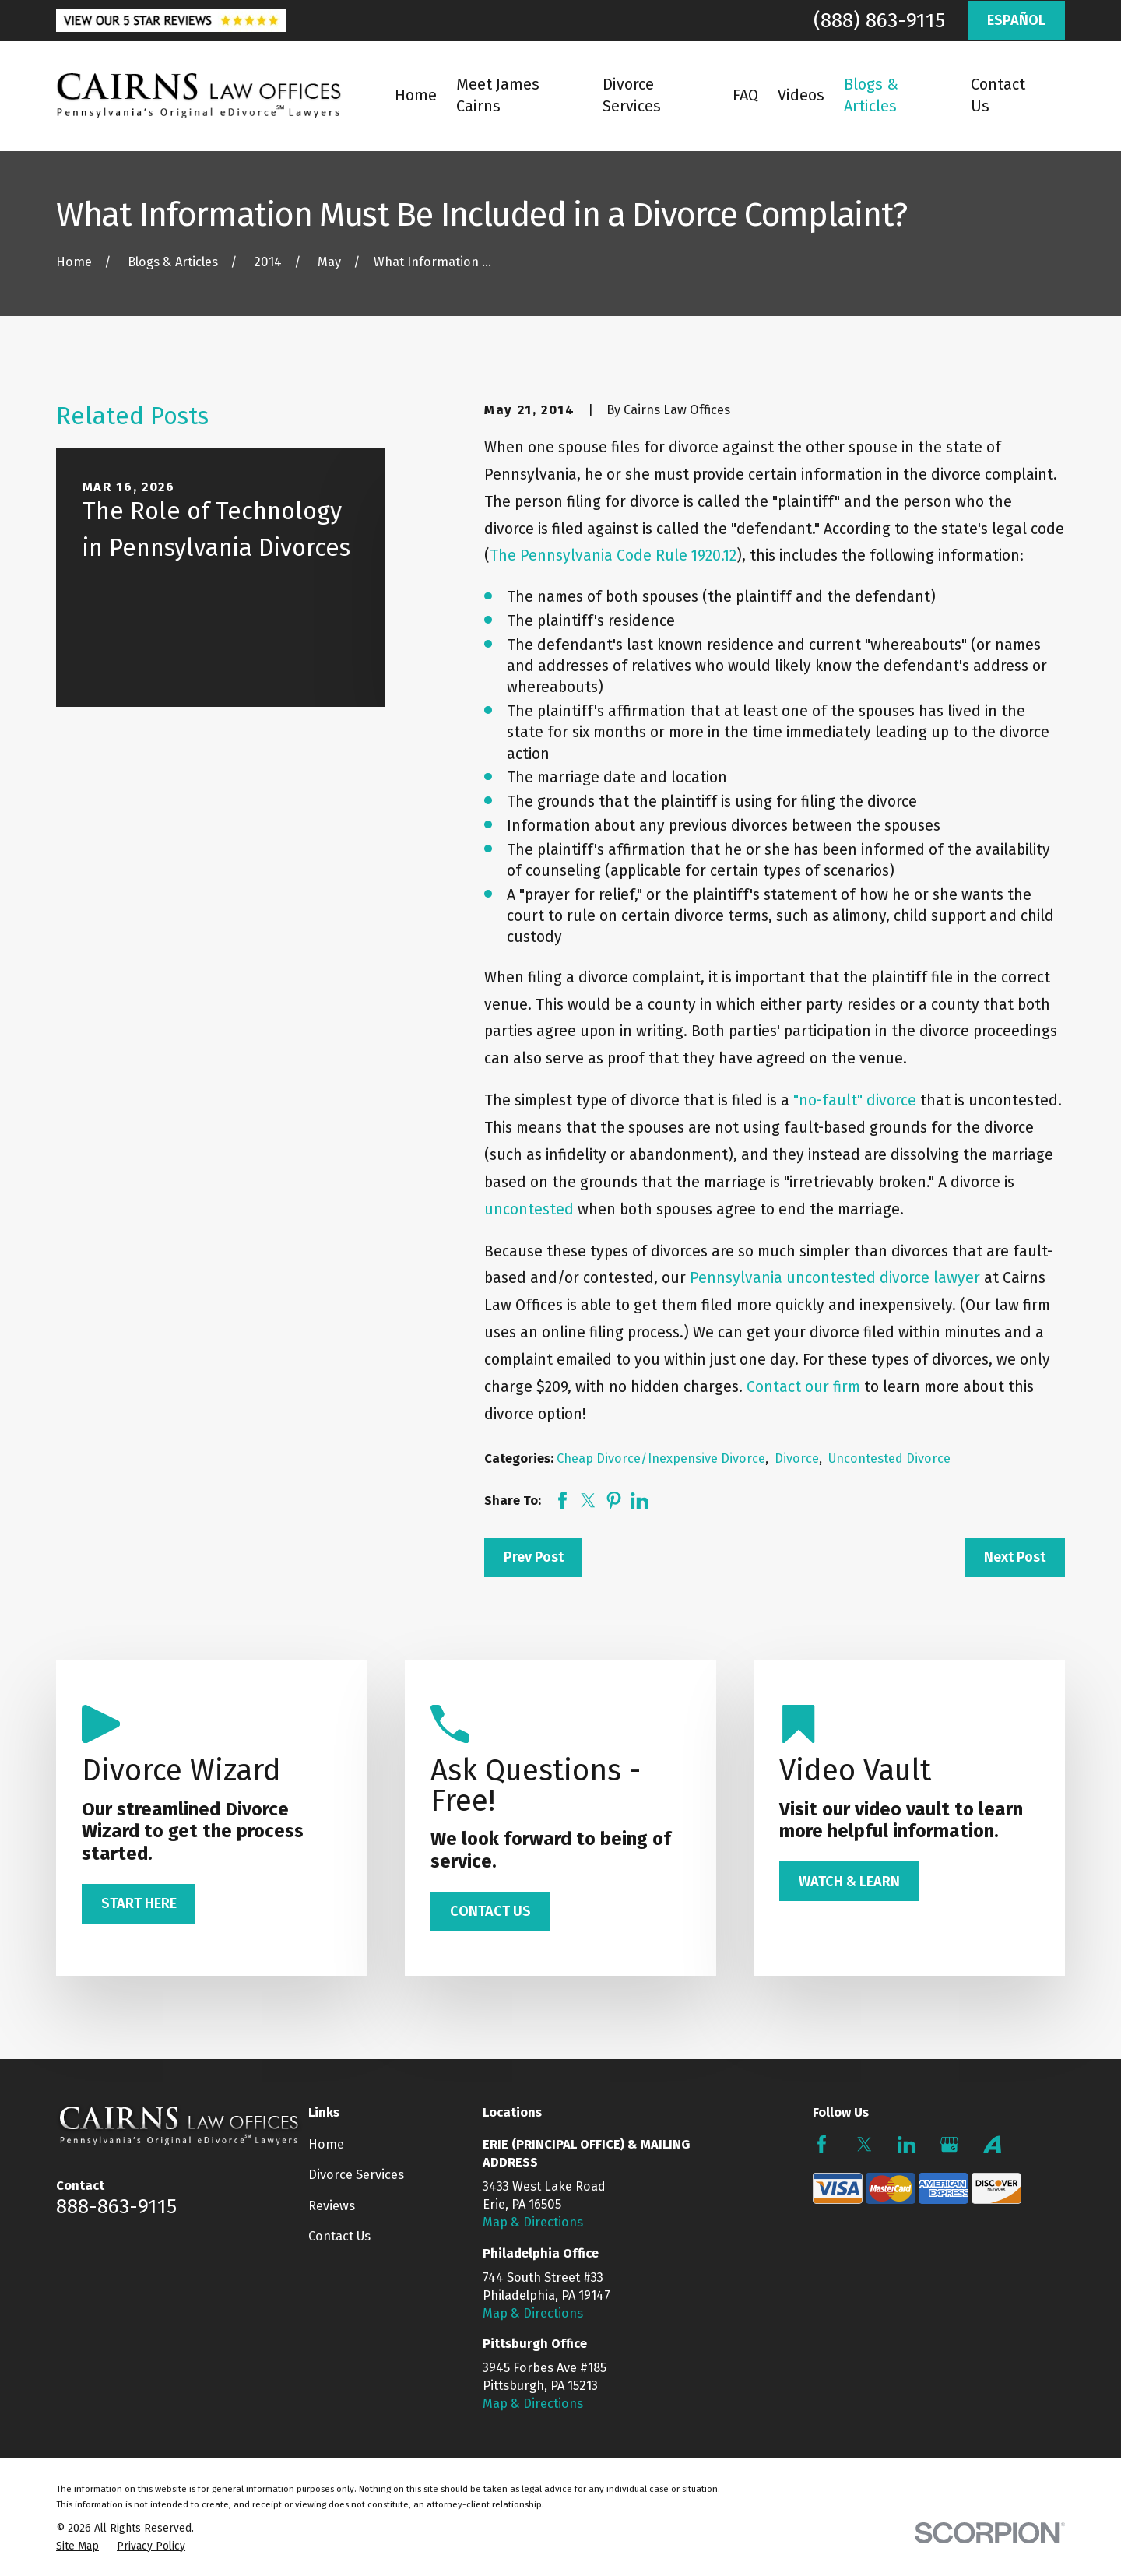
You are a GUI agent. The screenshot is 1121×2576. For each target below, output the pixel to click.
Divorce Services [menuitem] (632, 95)
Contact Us (339, 2236)
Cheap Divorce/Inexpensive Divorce (661, 1458)
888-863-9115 (116, 2206)
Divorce (797, 1458)
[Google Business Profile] (949, 2144)
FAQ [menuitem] (745, 95)
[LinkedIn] (906, 2144)
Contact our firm (803, 1387)
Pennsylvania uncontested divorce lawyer (835, 1278)
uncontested (529, 1209)
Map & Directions (533, 2222)
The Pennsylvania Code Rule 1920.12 (613, 555)
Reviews (331, 2205)
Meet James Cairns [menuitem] (497, 95)
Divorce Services (356, 2174)
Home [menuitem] (416, 95)
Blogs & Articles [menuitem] (871, 95)
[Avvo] (992, 2144)
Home (326, 2144)
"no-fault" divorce (854, 1100)
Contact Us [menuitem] (998, 95)
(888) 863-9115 (879, 20)
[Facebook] (822, 2144)
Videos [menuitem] (801, 95)
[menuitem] (77, 2546)
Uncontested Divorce (889, 1458)
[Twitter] (864, 2144)
